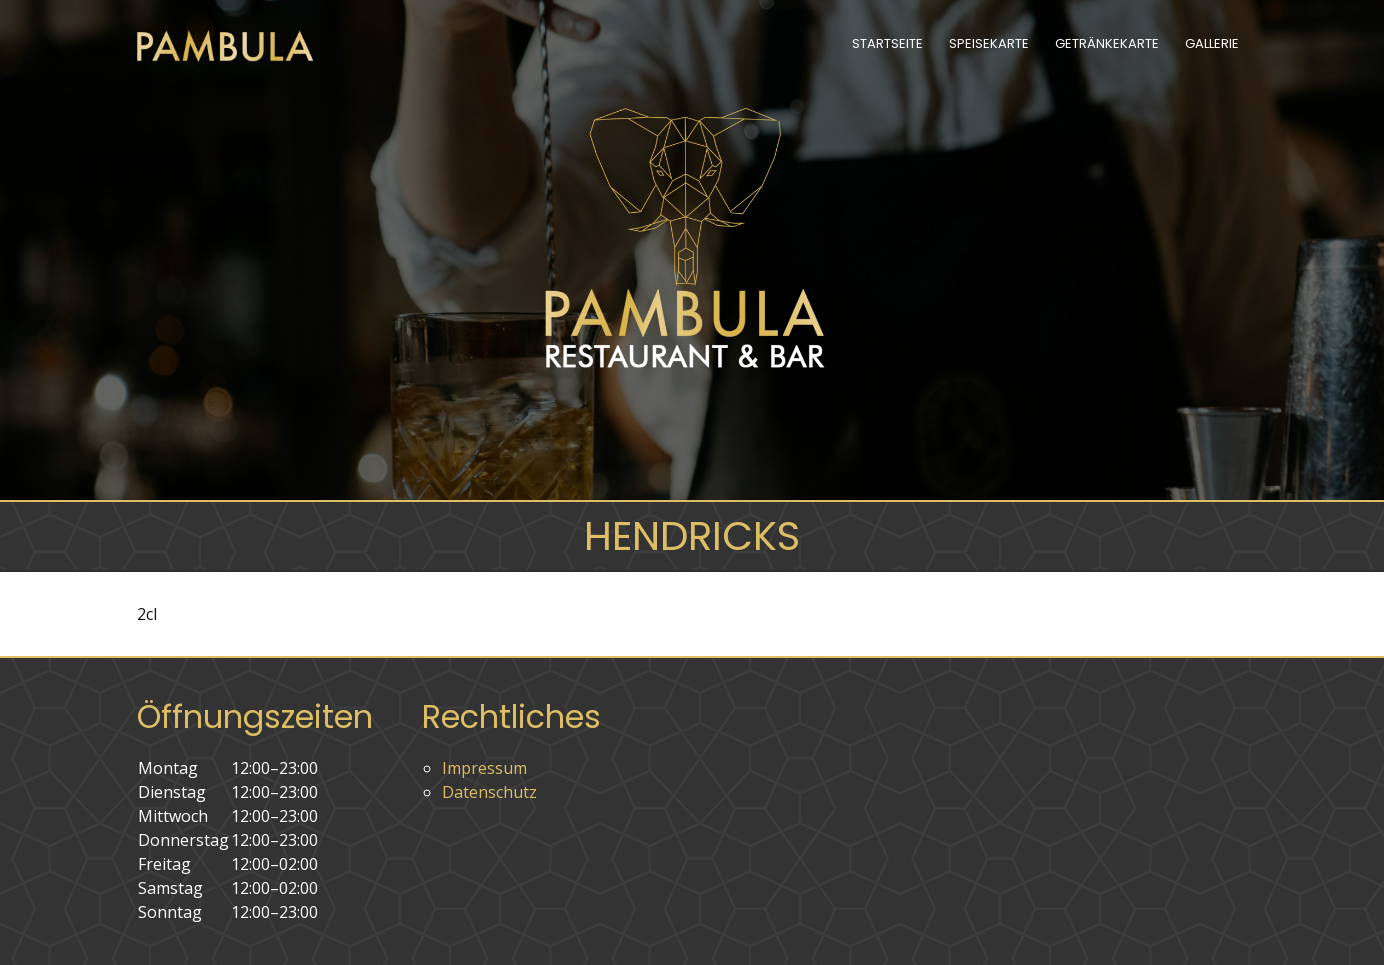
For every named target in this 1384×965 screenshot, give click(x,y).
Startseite (887, 43)
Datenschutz (489, 792)
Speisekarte (989, 43)
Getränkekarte (1107, 43)
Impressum (484, 768)
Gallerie (1212, 43)
